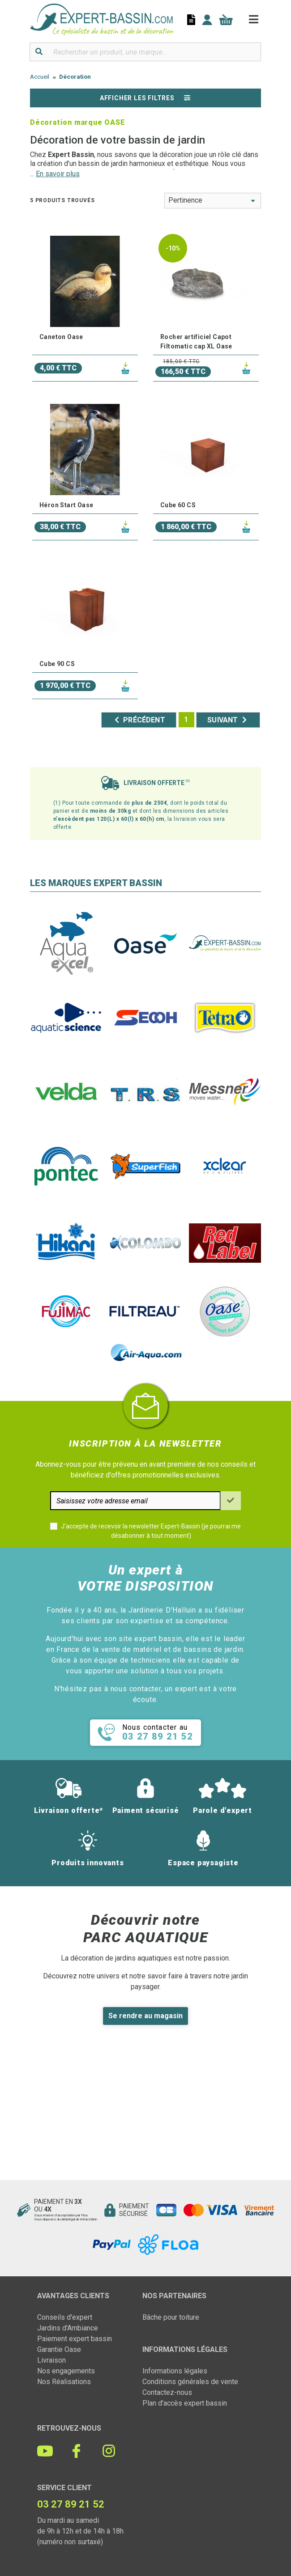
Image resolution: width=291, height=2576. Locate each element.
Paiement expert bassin (74, 2338)
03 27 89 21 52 (70, 2504)
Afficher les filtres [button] (145, 98)
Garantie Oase (59, 2349)
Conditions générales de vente (190, 2381)
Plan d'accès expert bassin (184, 2403)
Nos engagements (66, 2371)
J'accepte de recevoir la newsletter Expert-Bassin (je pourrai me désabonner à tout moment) (151, 1531)
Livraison (51, 2360)
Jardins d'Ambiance (67, 2328)
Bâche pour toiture (170, 2317)
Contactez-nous (167, 2392)
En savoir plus (58, 174)
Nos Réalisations (64, 2381)
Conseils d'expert (64, 2317)
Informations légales (174, 2371)
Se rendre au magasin (145, 2016)
